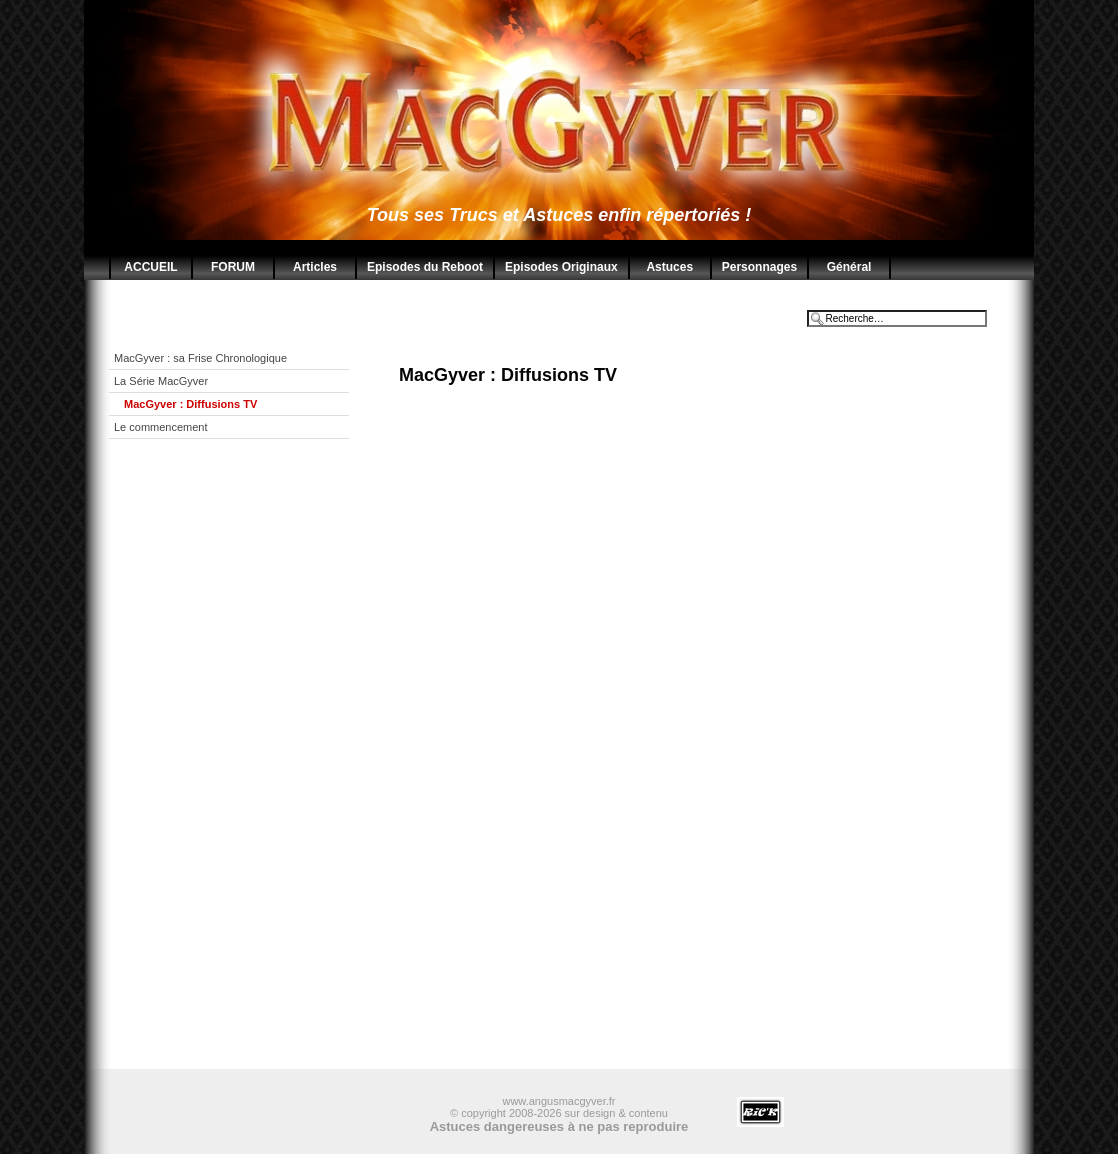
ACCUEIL (150, 267)
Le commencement (161, 427)
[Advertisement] (244, 769)
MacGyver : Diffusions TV (190, 404)
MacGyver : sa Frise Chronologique (200, 358)
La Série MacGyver (161, 381)
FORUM (233, 267)
